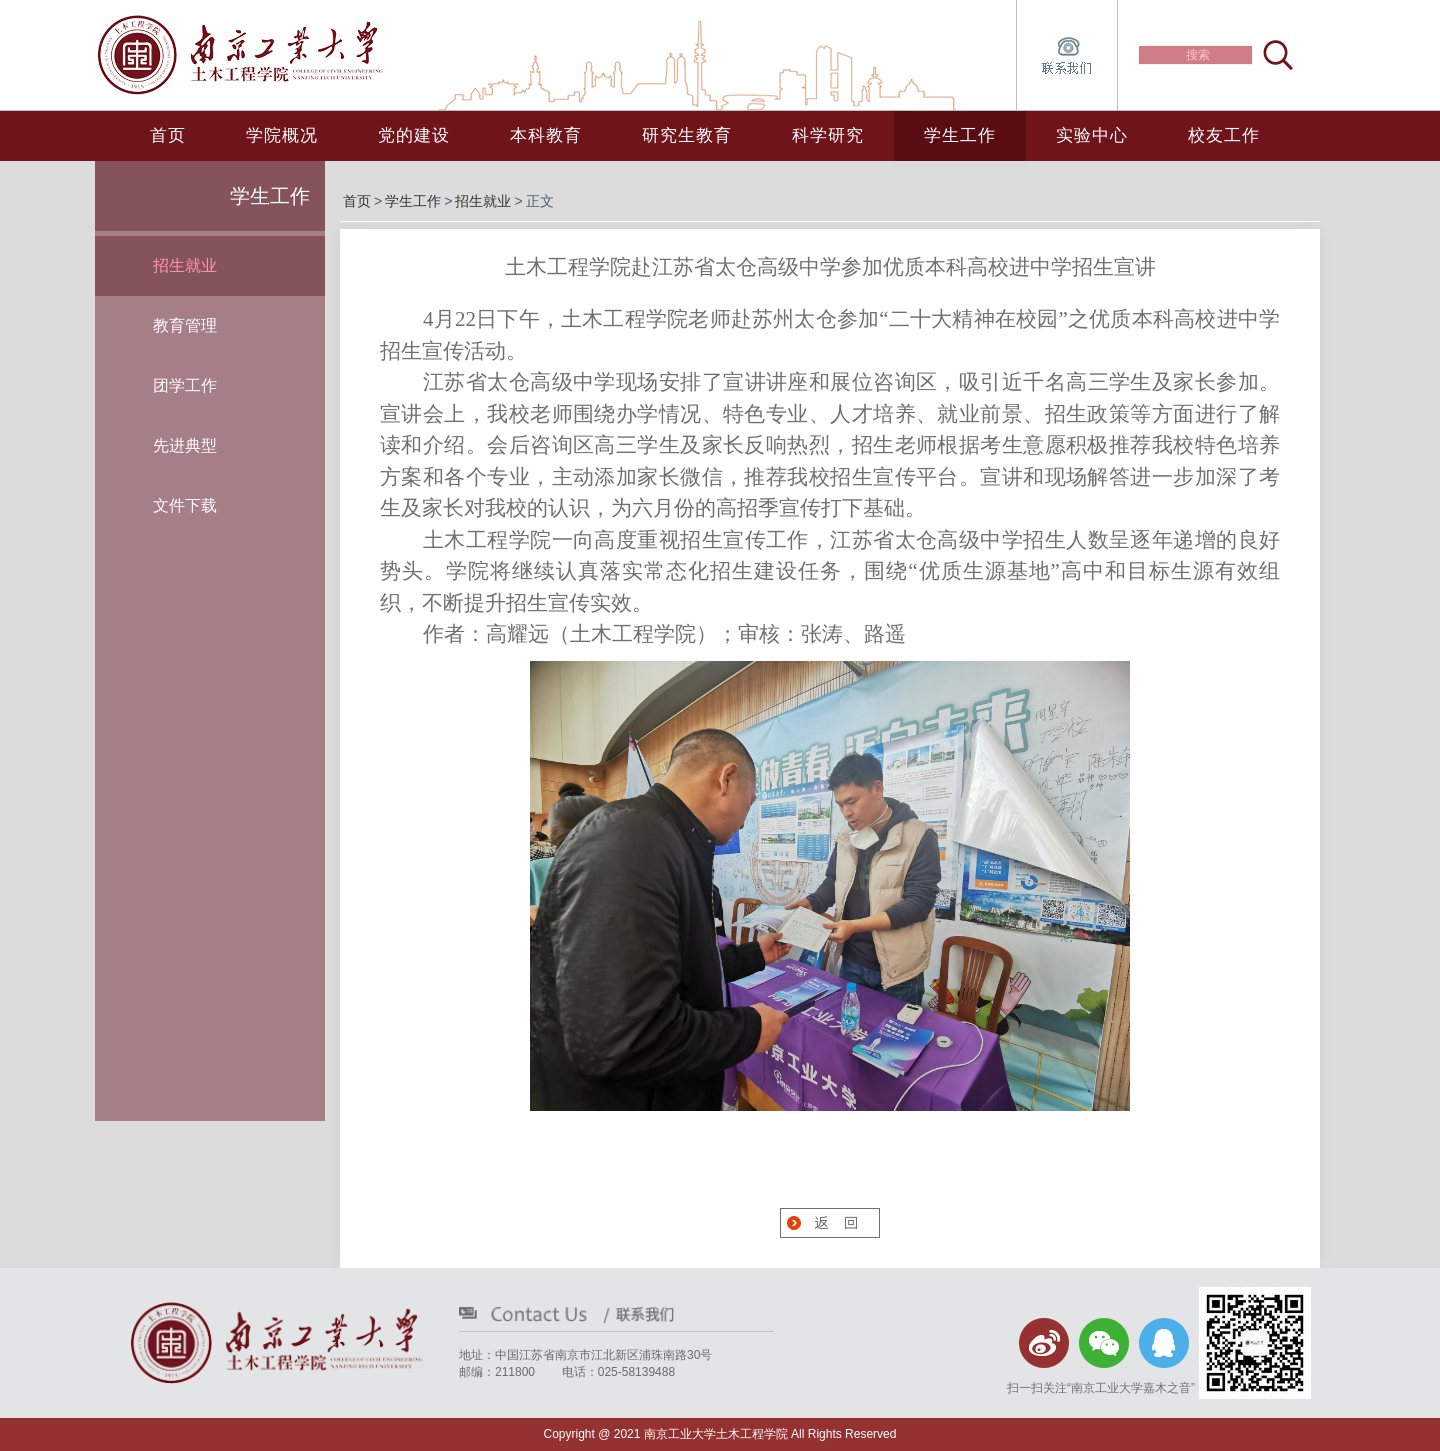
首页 (168, 135)
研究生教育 (687, 135)
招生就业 (483, 201)
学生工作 (960, 135)
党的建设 (414, 135)
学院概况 (282, 135)
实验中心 (1092, 135)
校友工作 (1224, 135)
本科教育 (546, 135)
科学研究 (828, 135)
